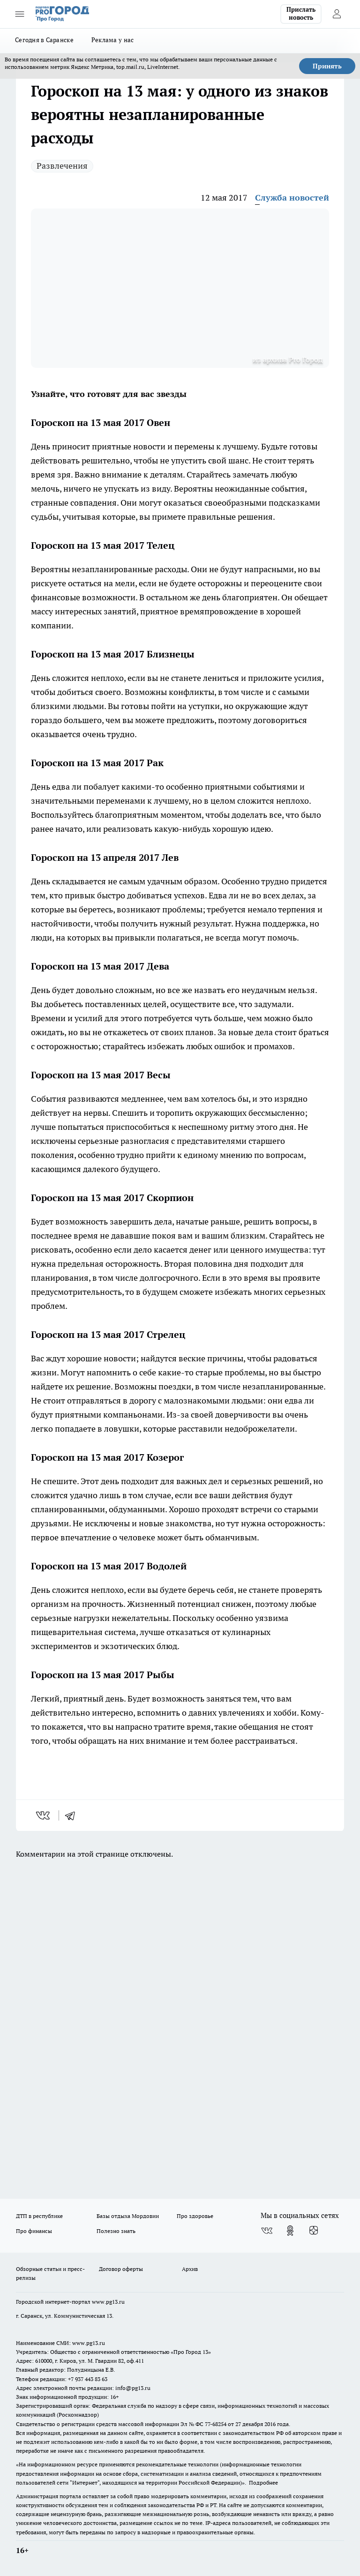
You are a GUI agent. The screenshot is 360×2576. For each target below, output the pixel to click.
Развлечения (62, 165)
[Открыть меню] (19, 14)
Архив (190, 2268)
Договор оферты (121, 2268)
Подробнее (263, 2482)
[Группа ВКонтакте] (266, 2230)
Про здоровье (195, 2215)
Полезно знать (116, 2230)
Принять (327, 66)
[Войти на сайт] (336, 14)
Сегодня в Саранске (44, 40)
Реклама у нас (112, 40)
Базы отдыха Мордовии (128, 2215)
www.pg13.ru (108, 2301)
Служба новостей (292, 197)
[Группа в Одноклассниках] (290, 2230)
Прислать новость (300, 14)
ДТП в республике (39, 2215)
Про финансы (34, 2230)
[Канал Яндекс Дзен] (313, 2230)
